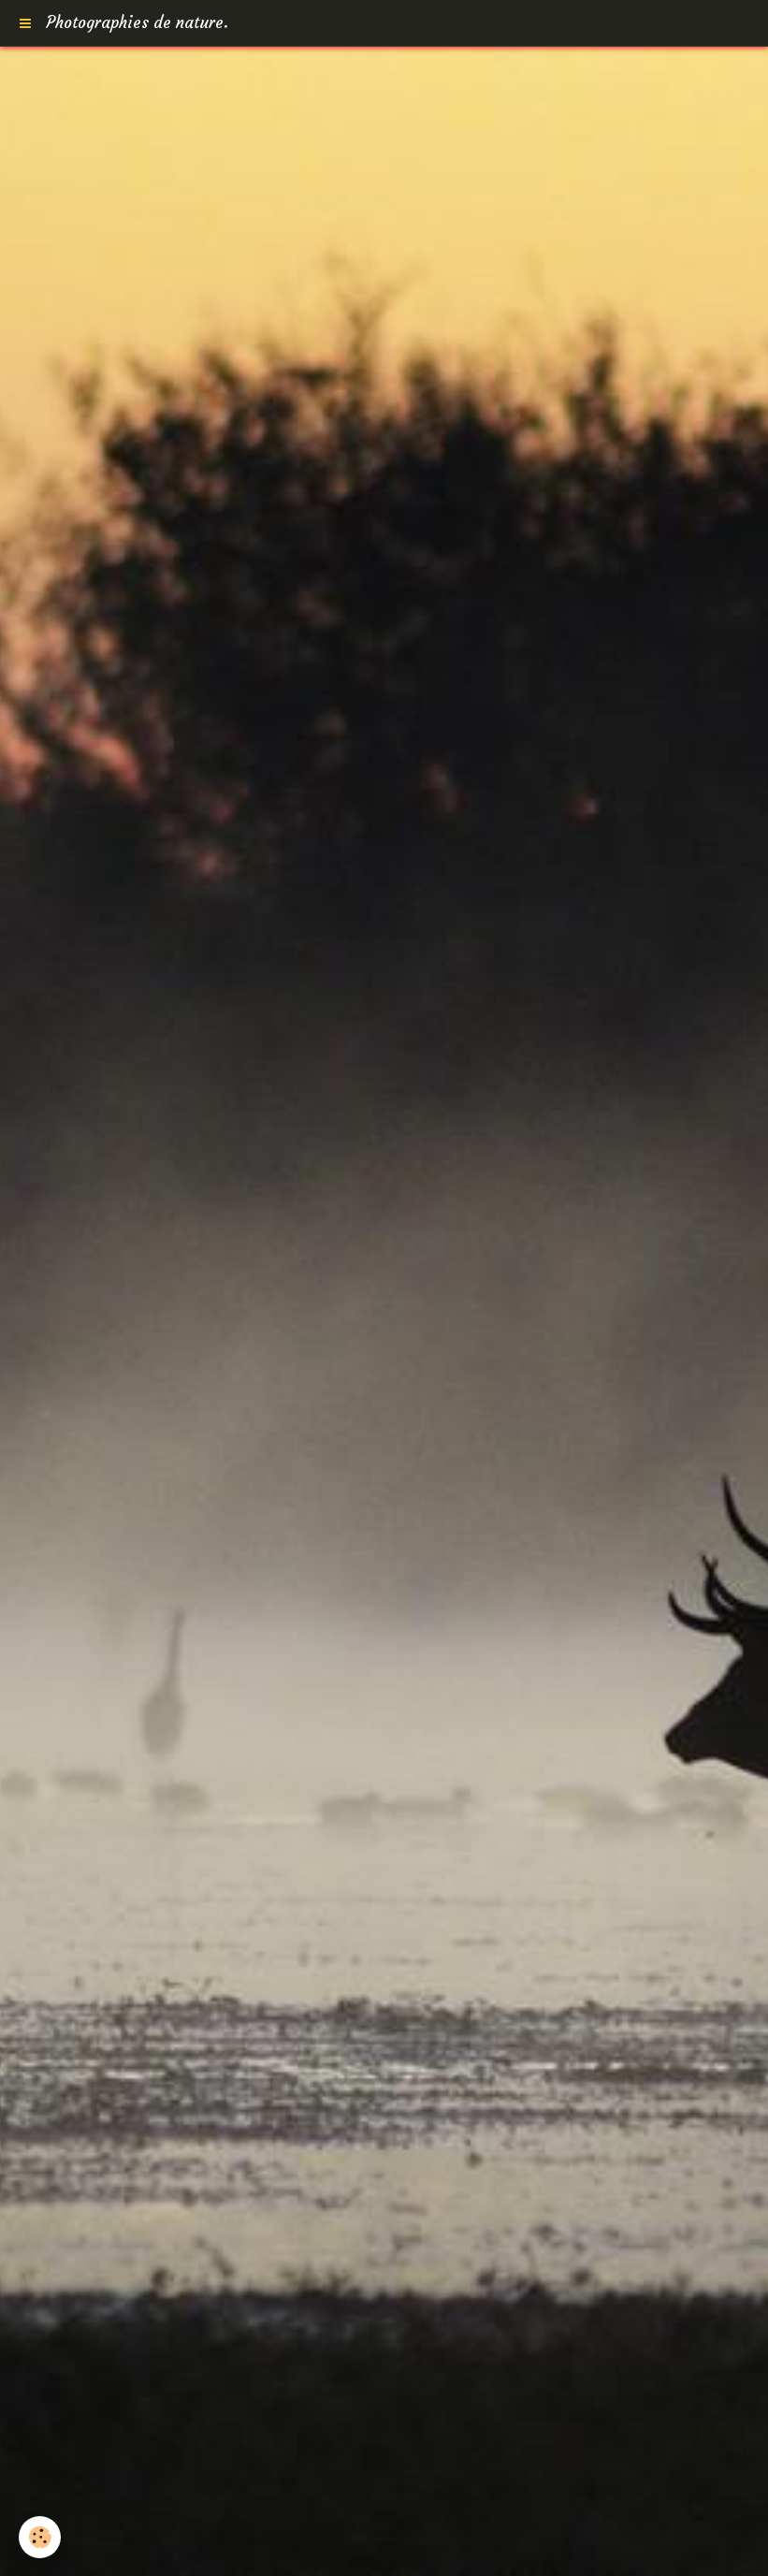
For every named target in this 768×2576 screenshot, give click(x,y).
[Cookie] (40, 2537)
